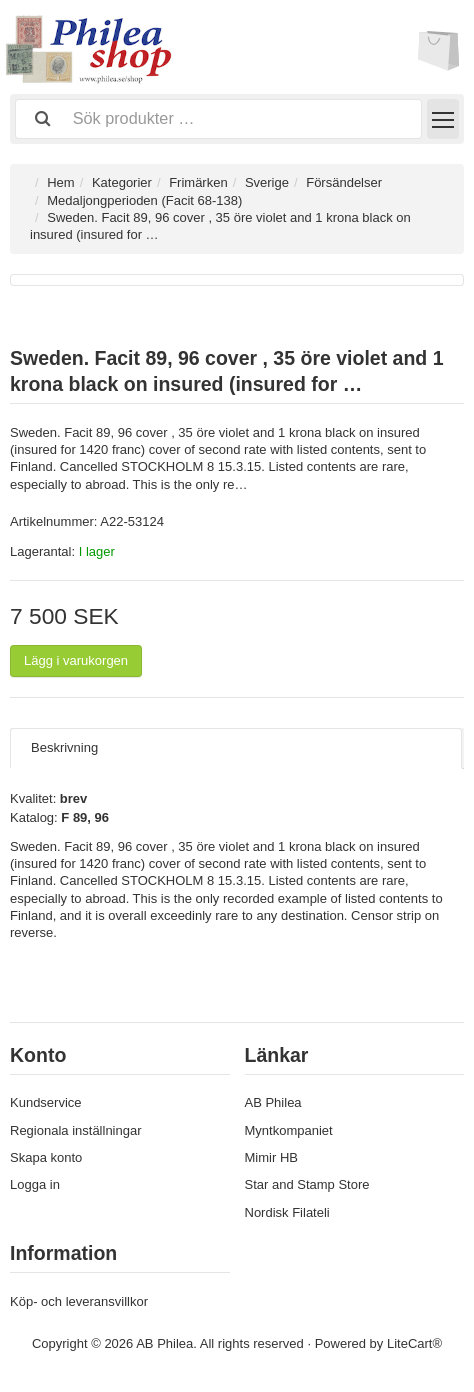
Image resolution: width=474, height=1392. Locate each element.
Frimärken (198, 182)
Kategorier (122, 182)
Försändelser (344, 182)
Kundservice (46, 1102)
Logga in (35, 1184)
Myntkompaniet (289, 1130)
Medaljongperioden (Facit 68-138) (144, 200)
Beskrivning (64, 747)
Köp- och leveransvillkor (79, 1301)
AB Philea (273, 1102)
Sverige (267, 182)
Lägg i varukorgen (76, 660)
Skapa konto (46, 1157)
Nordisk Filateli (287, 1212)
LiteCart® (414, 1343)
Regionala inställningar (76, 1130)
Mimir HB (271, 1157)
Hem (60, 182)
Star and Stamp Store (307, 1184)
